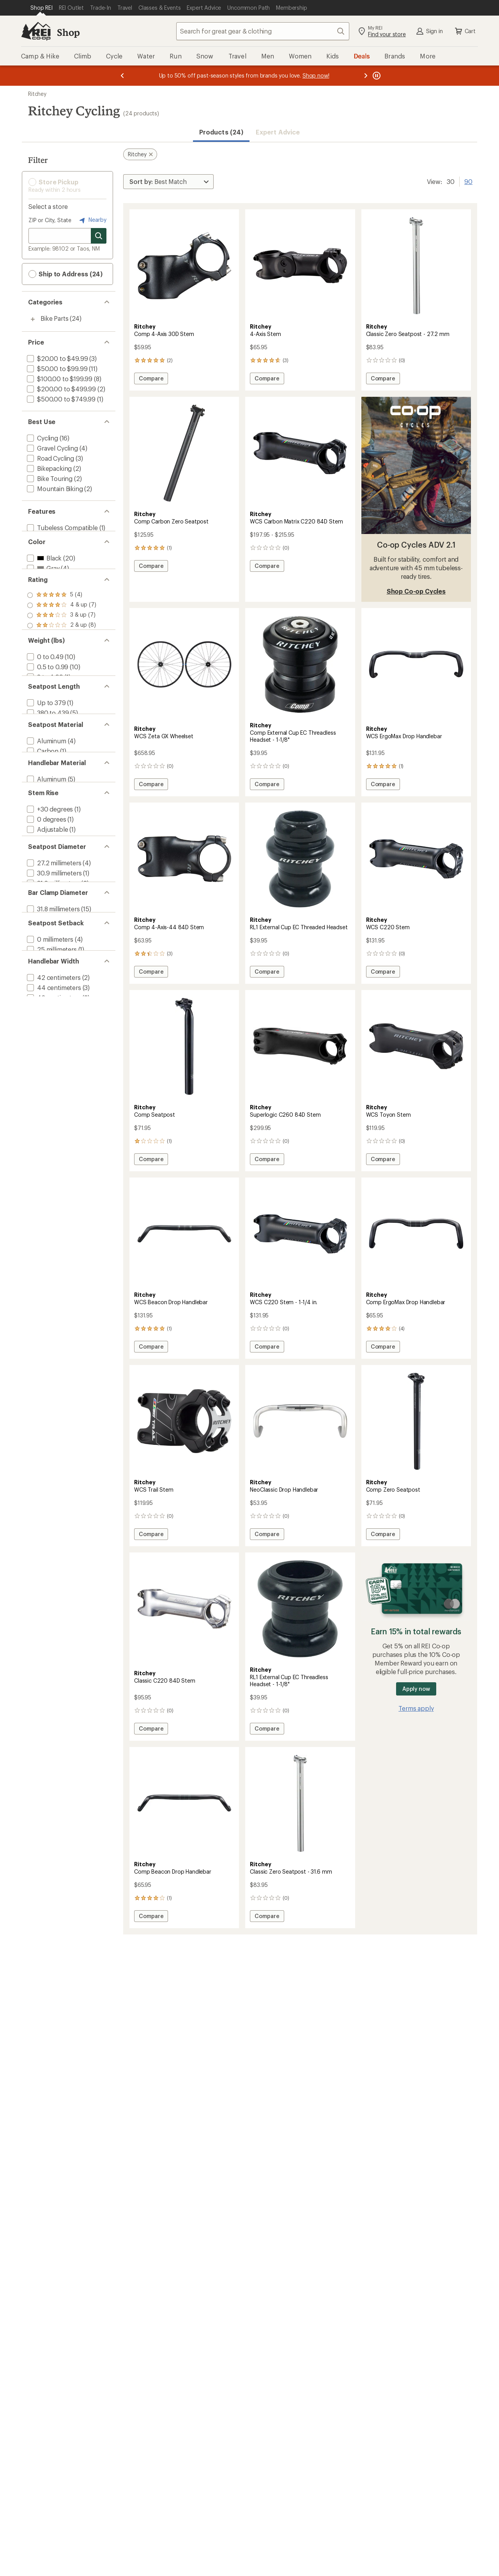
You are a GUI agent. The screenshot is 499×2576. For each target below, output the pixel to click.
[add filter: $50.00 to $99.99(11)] (56, 368)
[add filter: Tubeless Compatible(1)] (61, 527)
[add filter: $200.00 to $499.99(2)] (60, 388)
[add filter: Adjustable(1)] (46, 910)
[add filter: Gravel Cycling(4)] (51, 448)
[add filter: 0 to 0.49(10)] (44, 694)
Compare (150, 379)
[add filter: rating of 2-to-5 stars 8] (62, 645)
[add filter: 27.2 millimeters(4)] (53, 960)
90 (468, 181)
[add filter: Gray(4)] (42, 576)
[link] (184, 265)
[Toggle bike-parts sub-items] (32, 319)
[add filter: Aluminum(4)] (45, 802)
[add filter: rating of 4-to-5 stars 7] (62, 625)
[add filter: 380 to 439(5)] (47, 763)
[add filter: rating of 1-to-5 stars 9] (62, 656)
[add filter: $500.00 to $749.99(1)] (60, 399)
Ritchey (37, 93)
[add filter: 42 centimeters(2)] (53, 1107)
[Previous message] (122, 76)
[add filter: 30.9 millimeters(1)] (53, 970)
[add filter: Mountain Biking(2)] (54, 488)
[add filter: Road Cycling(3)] (49, 458)
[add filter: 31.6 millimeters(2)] (52, 980)
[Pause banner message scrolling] (375, 76)
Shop (68, 32)
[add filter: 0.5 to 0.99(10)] (46, 704)
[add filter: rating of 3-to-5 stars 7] (62, 635)
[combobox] (262, 31)
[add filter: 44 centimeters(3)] (53, 1117)
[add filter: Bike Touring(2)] (49, 478)
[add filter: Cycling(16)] (41, 438)
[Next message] (365, 76)
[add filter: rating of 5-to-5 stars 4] (62, 615)
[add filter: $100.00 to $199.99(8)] (58, 378)
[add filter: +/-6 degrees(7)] (49, 921)
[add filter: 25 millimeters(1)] (51, 1068)
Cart (465, 31)
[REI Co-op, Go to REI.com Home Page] (36, 31)
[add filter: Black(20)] (43, 566)
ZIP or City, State (49, 220)
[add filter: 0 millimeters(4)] (49, 1058)
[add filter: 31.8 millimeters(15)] (52, 1019)
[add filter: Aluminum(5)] (45, 851)
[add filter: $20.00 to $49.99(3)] (56, 358)
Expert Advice (278, 132)
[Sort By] (168, 181)
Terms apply (416, 1708)
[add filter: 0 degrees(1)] (45, 900)
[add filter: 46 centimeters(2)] (53, 1127)
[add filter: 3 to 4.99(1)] (44, 714)
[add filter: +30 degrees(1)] (49, 890)
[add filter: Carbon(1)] (41, 812)
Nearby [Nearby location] (92, 220)
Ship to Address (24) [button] (65, 274)
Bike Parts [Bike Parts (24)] (54, 318)
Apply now (416, 1688)
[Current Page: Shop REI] (41, 8)
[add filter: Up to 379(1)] (45, 753)
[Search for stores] (98, 236)
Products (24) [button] (221, 132)
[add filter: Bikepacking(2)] (48, 468)
